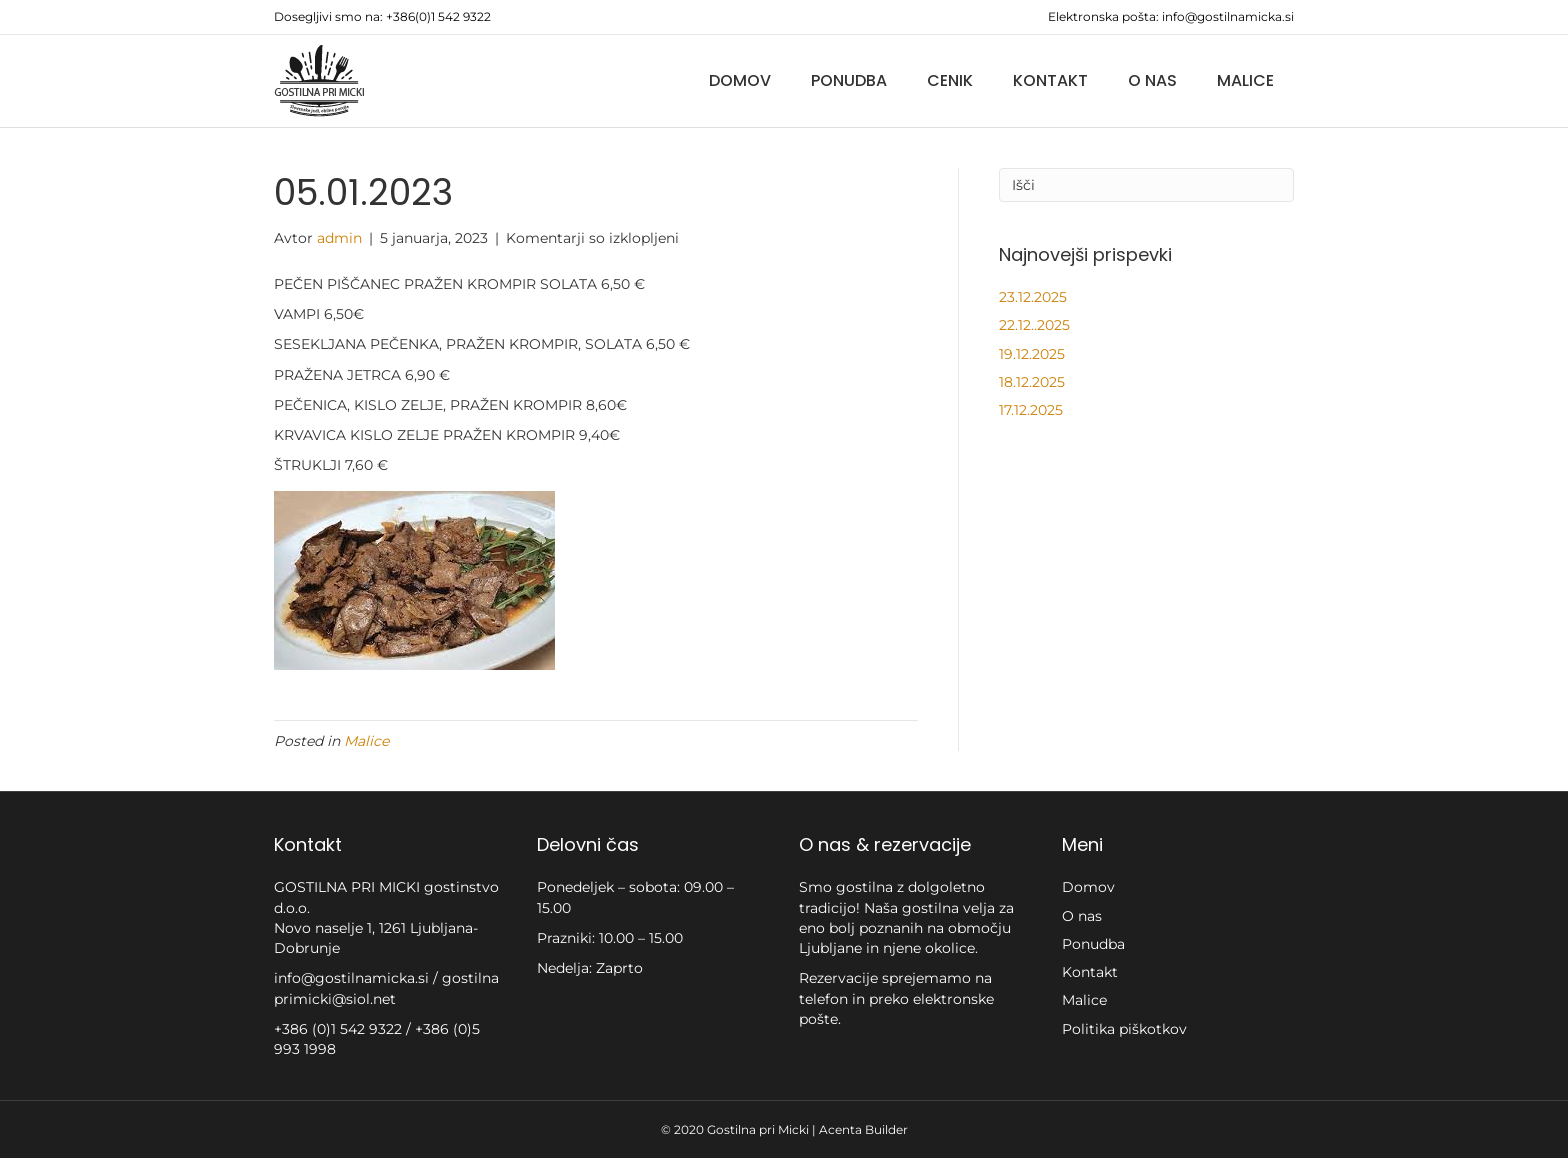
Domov (740, 80)
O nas (1152, 80)
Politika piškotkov (1124, 1029)
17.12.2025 (1031, 410)
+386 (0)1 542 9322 (340, 1029)
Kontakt (1050, 80)
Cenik (950, 80)
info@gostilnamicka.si (1228, 16)
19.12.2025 (1032, 354)
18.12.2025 (1032, 382)
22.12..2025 (1034, 325)
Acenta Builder (863, 1129)
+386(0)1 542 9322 (438, 16)
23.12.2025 (1033, 297)
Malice (1245, 80)
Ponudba (849, 80)
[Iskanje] (1146, 185)
